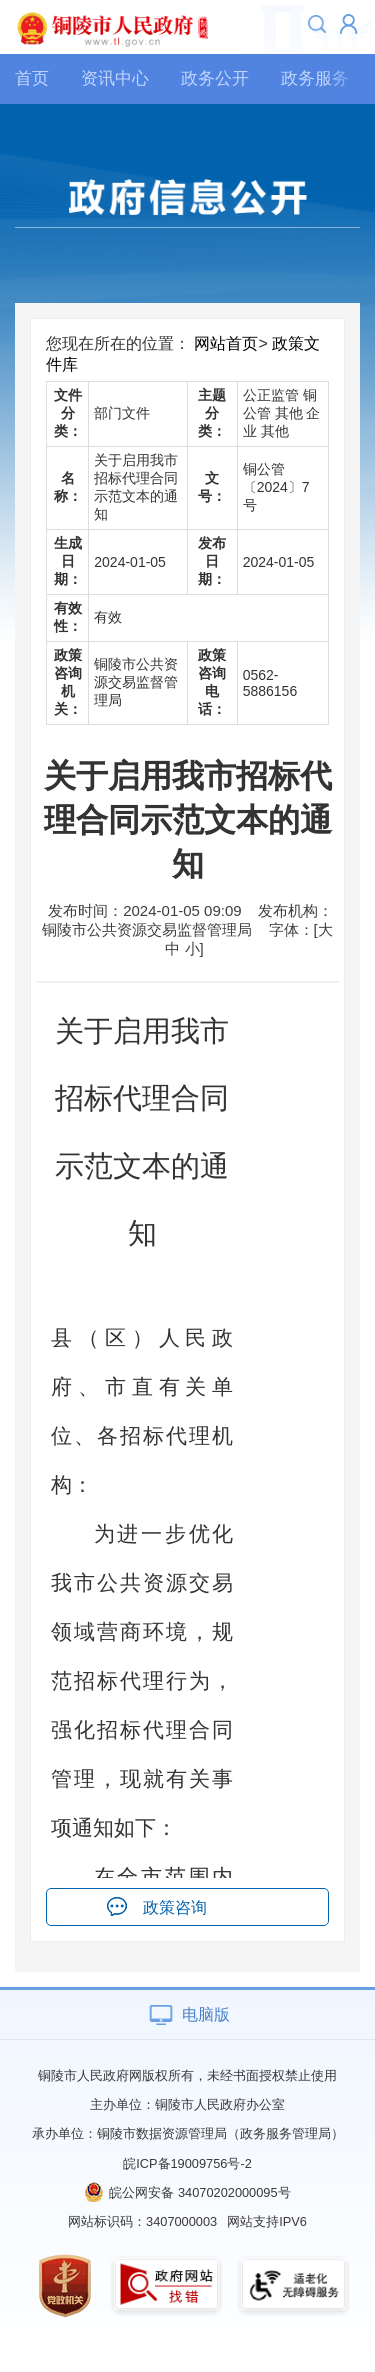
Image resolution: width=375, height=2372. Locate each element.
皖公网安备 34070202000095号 (199, 2192)
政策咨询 (175, 1907)
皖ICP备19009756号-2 (187, 2163)
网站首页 (226, 343)
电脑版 (206, 2014)
